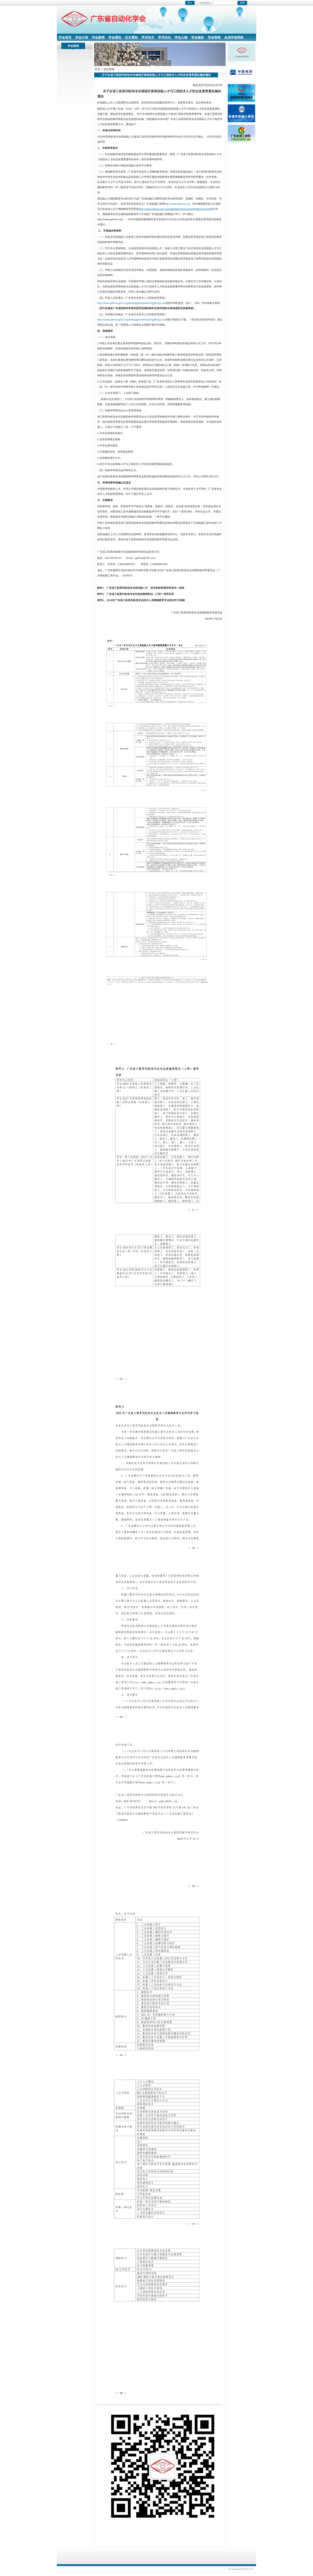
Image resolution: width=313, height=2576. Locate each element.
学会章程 (214, 37)
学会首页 (65, 37)
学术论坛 (164, 37)
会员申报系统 (234, 37)
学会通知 (114, 37)
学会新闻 (98, 37)
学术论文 (148, 37)
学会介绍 (81, 37)
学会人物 (181, 37)
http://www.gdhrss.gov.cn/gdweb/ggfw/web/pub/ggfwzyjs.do (131, 303)
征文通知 (131, 37)
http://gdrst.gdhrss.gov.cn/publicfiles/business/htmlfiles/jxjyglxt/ (174, 208)
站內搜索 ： (223, 2)
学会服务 (197, 37)
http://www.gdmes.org (177, 203)
